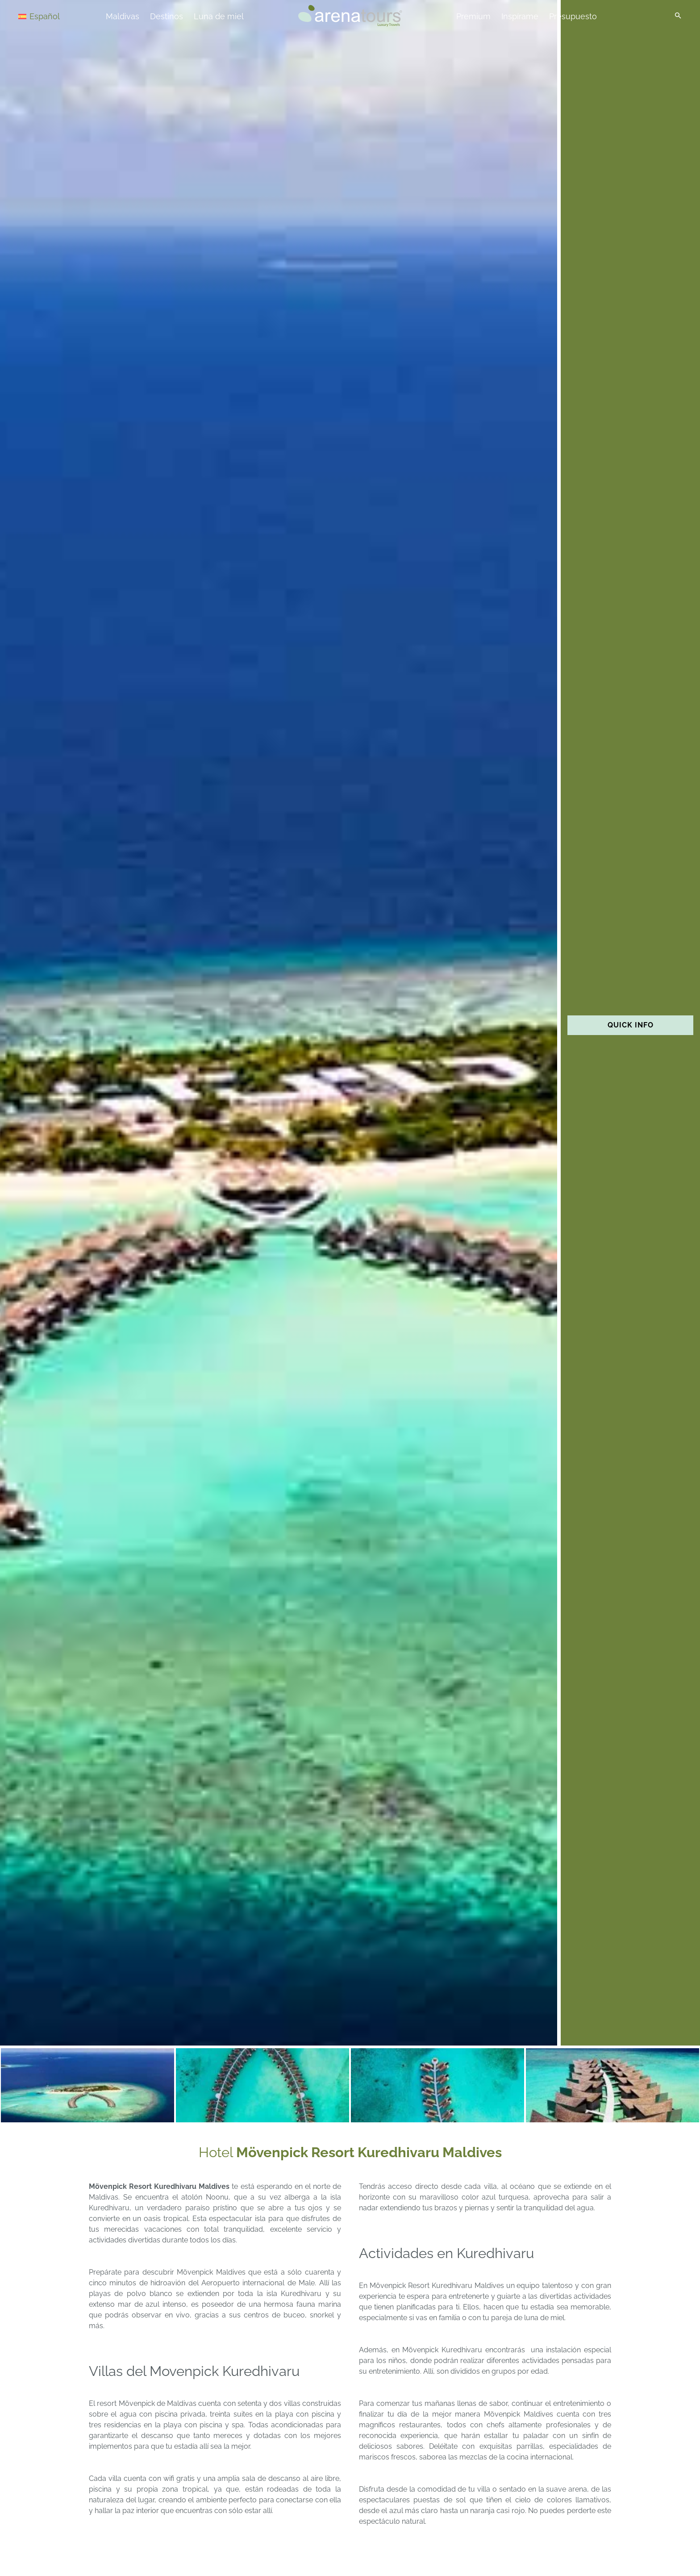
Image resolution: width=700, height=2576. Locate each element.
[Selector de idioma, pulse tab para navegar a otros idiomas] (50, 15)
